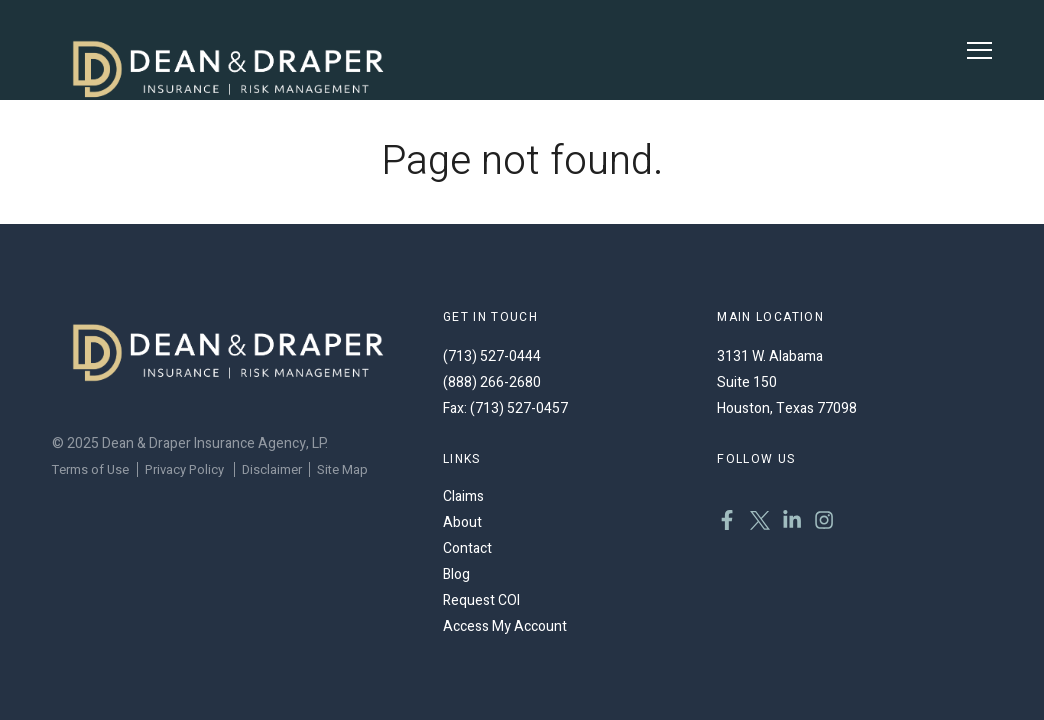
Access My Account (505, 626)
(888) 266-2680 (492, 382)
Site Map (342, 469)
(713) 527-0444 (492, 356)
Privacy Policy (184, 469)
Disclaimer (272, 469)
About (462, 522)
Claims (463, 496)
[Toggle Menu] (979, 50)
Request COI (481, 600)
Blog (456, 574)
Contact (467, 548)
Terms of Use (90, 469)
